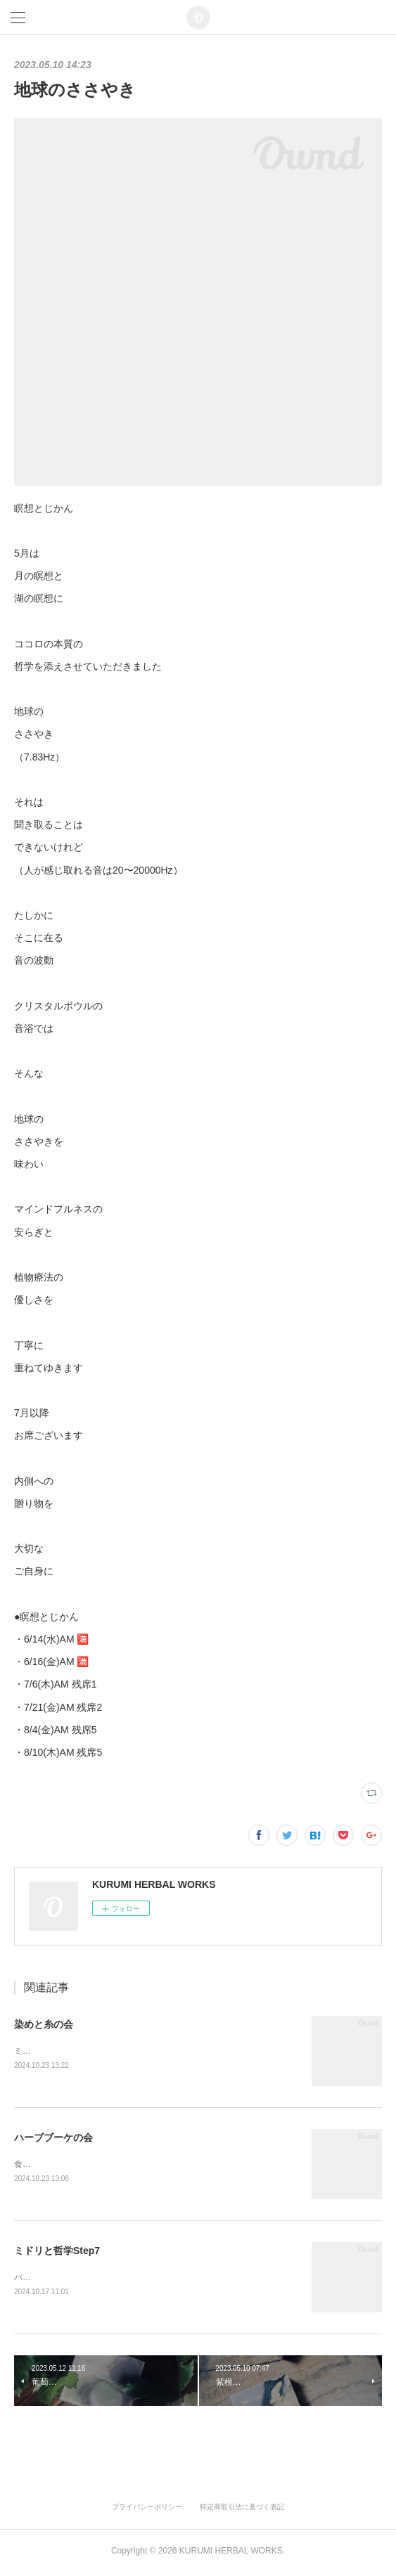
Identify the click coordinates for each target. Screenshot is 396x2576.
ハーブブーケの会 (53, 2138)
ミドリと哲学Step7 (57, 2252)
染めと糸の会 (43, 2024)
